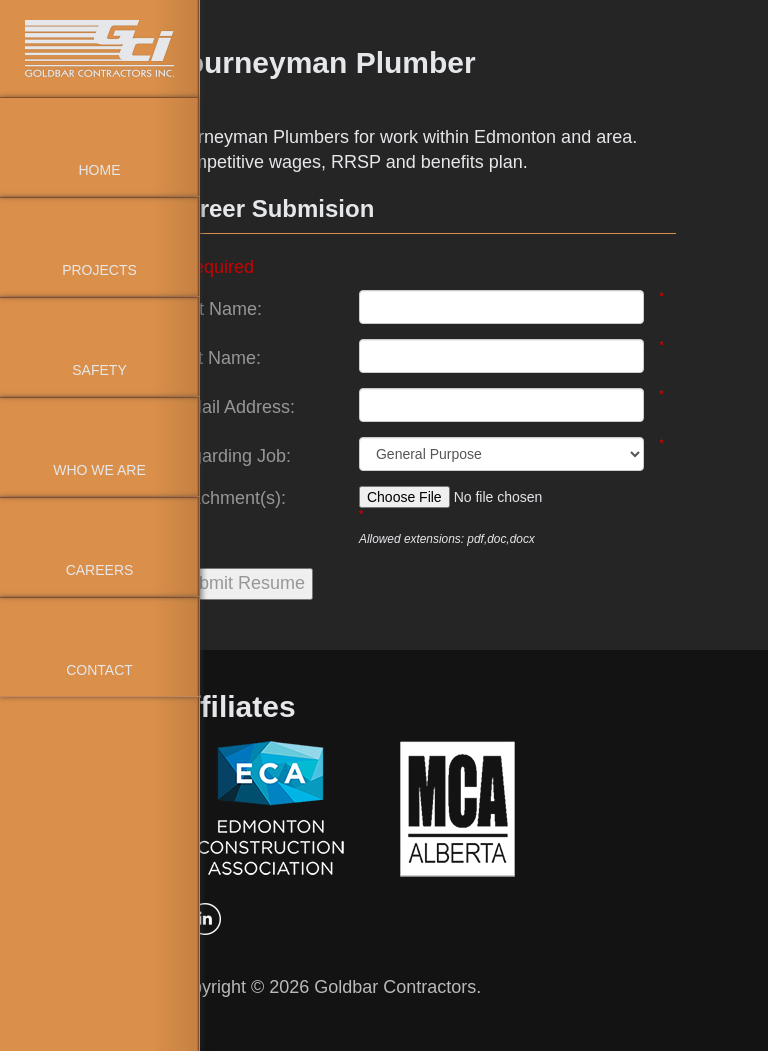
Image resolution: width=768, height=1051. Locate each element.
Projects (99, 270)
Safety (99, 370)
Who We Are (99, 470)
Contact (99, 670)
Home (100, 170)
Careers (100, 570)
